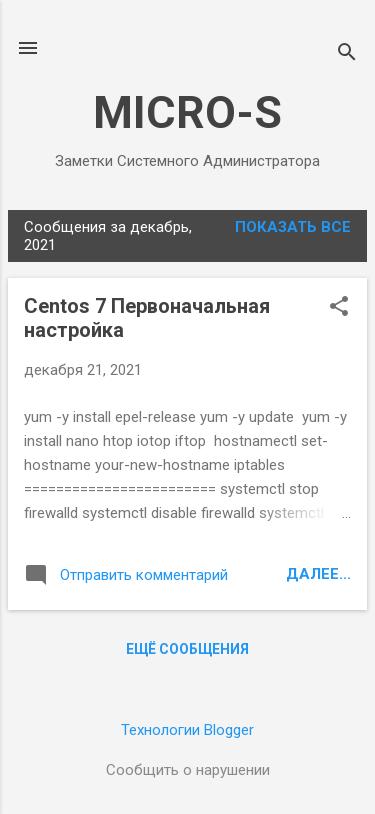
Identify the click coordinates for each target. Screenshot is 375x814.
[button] (339, 308)
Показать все (293, 227)
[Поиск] (347, 54)
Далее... (318, 574)
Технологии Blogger (187, 730)
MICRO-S (187, 112)
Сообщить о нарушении (188, 770)
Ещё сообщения (187, 649)
